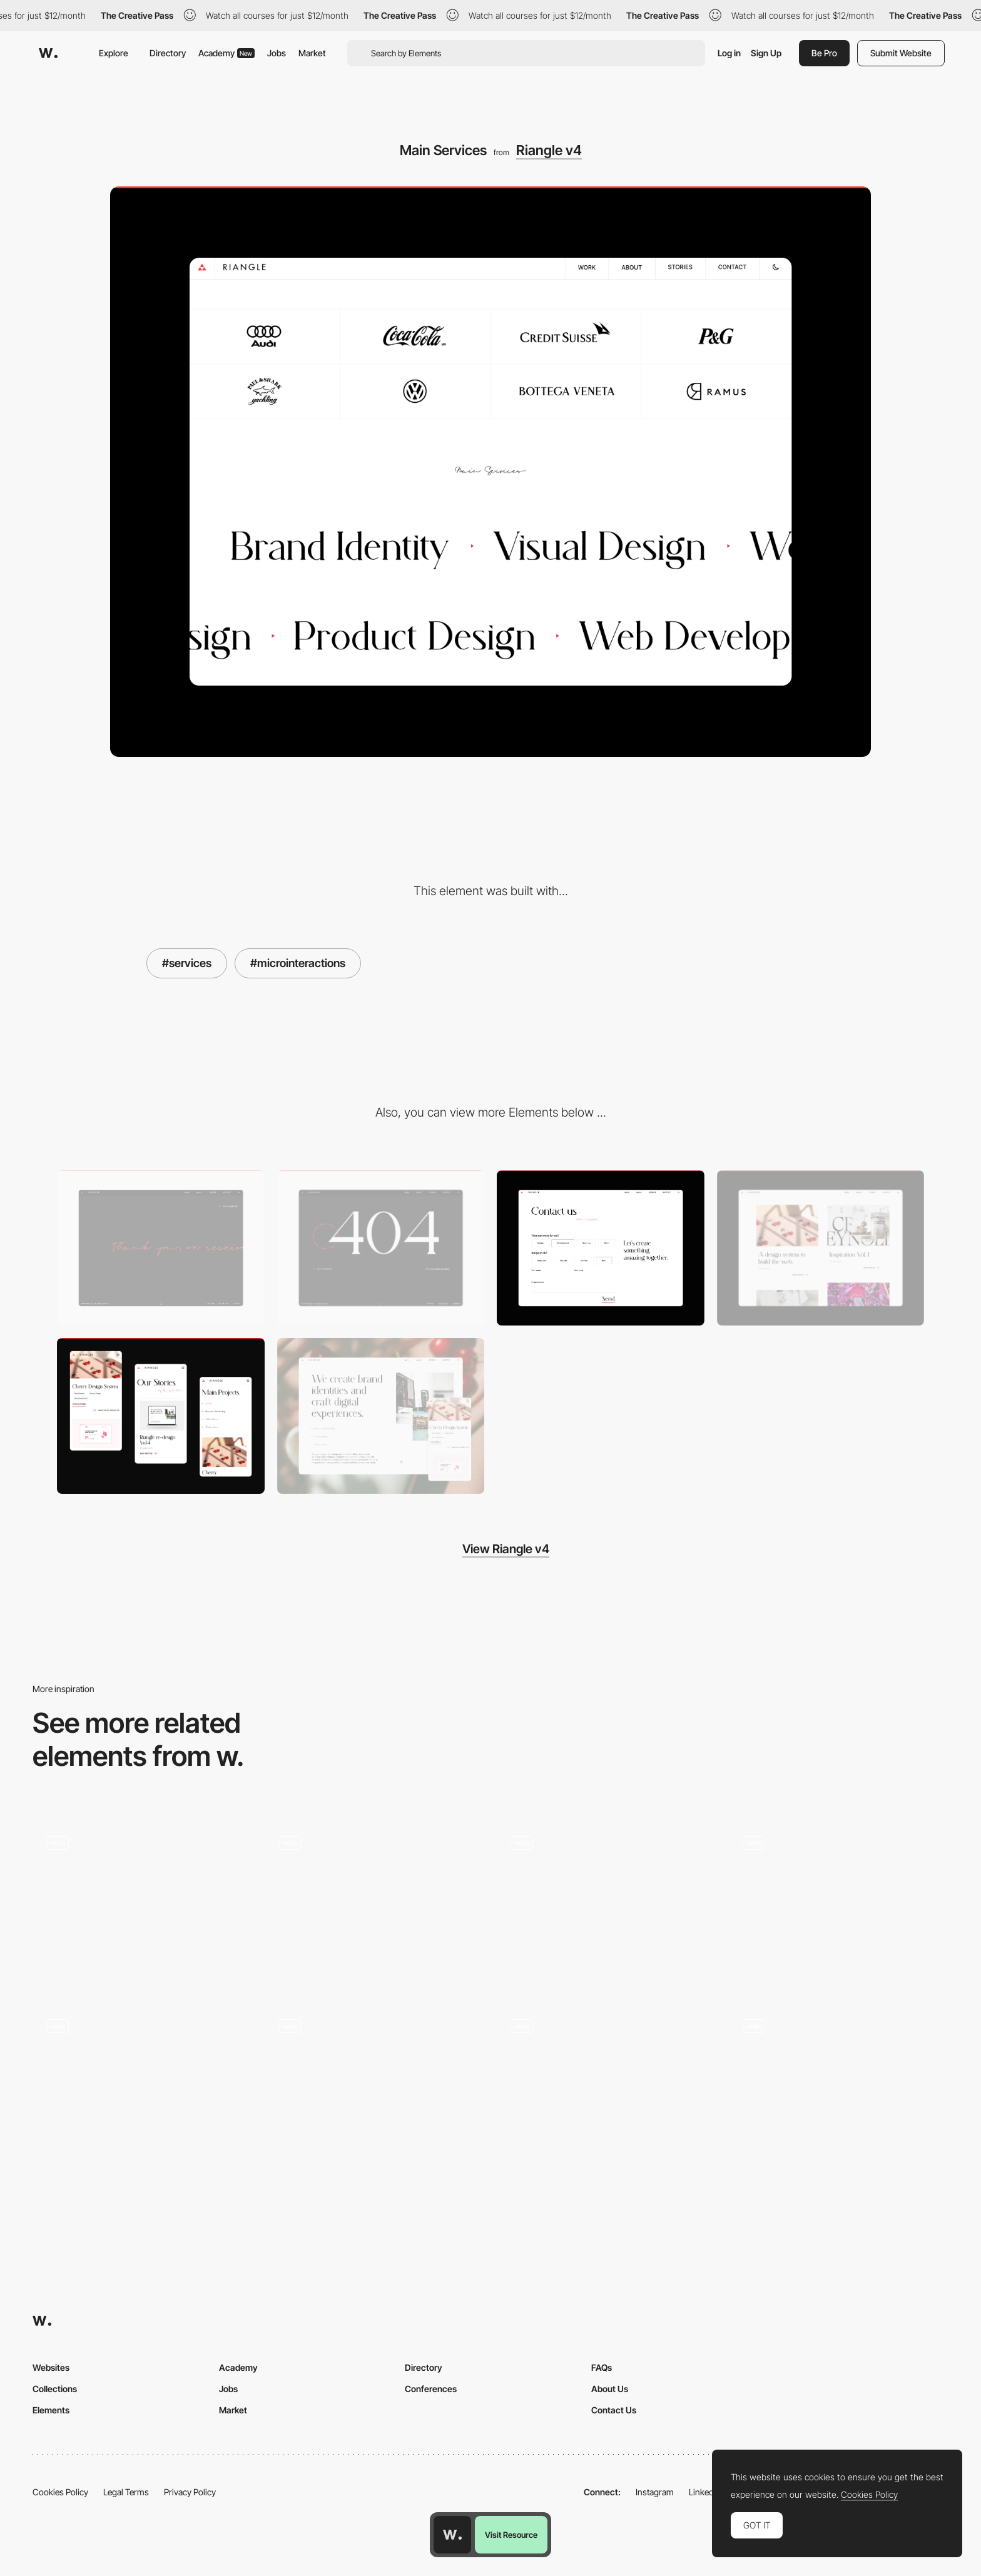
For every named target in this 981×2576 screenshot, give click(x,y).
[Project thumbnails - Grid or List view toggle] (606, 1904)
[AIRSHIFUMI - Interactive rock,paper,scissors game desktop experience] (838, 1900)
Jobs (276, 53)
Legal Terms (126, 2492)
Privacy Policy (190, 2492)
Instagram (655, 2492)
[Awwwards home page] (452, 2534)
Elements (51, 2410)
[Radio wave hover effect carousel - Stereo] (142, 2084)
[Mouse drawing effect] (374, 2084)
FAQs (601, 2367)
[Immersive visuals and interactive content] (142, 1904)
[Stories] (821, 1248)
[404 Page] (381, 1248)
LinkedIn (705, 2492)
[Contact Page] (600, 1248)
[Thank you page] (161, 1248)
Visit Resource (511, 2535)
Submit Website (901, 53)
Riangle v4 (549, 150)
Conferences (431, 2388)
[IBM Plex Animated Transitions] (838, 2084)
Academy (226, 53)
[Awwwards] (48, 53)
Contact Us (613, 2410)
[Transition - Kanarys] (606, 2084)
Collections (55, 2388)
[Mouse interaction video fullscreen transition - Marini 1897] (374, 1900)
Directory (168, 53)
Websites (51, 2367)
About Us (609, 2388)
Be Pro (824, 53)
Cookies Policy (60, 2492)
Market (312, 53)
